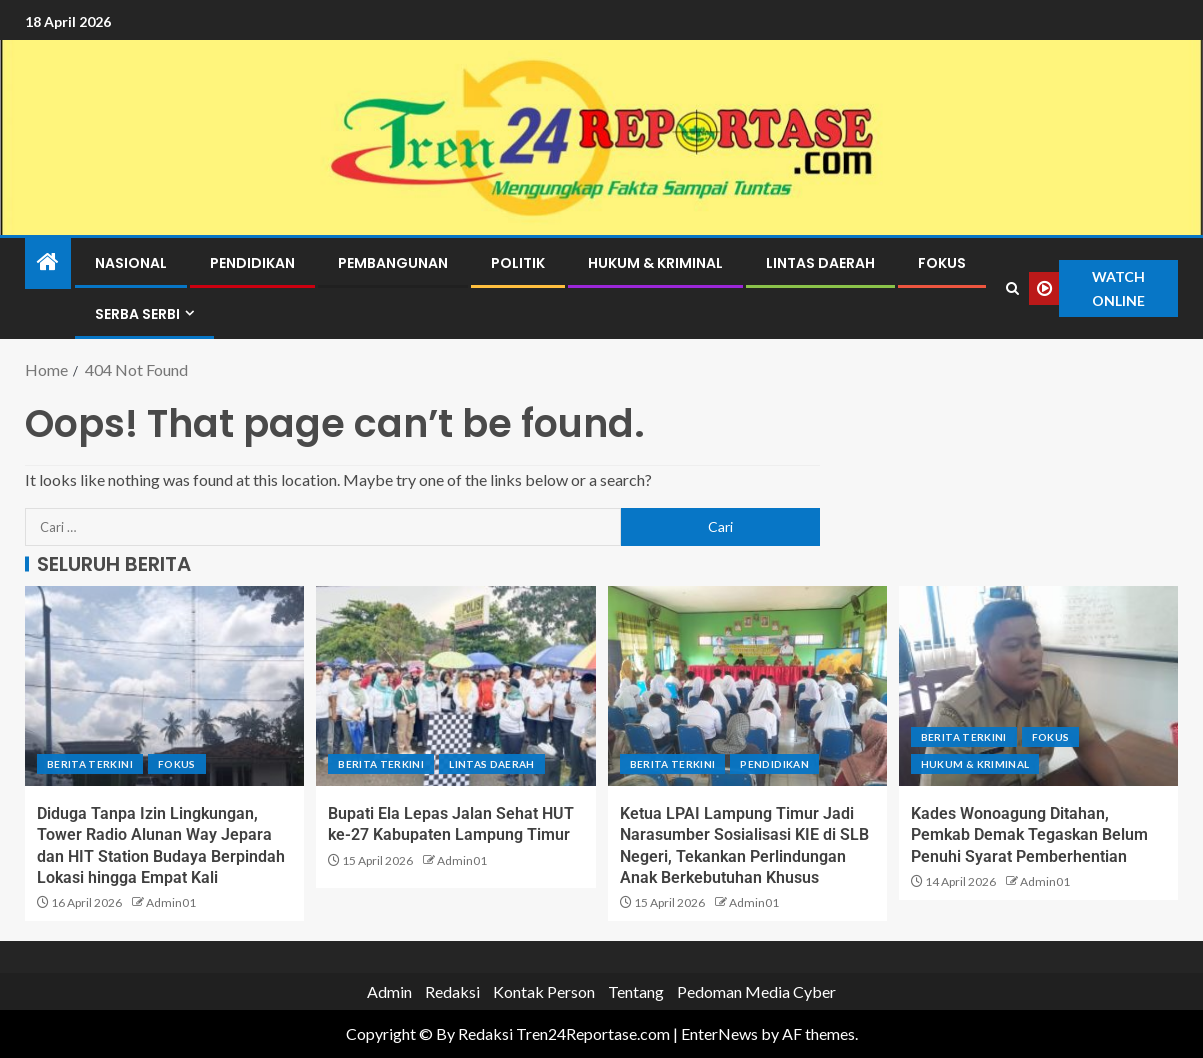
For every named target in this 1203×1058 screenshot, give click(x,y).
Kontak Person (544, 991)
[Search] (1012, 289)
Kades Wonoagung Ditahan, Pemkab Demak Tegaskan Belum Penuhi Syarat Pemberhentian (1029, 835)
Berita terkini (90, 764)
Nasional (131, 263)
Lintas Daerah (820, 263)
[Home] (48, 262)
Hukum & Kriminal (655, 263)
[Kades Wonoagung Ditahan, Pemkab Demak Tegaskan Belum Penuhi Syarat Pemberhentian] (1038, 686)
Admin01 (171, 902)
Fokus (942, 263)
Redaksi (452, 991)
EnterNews (719, 1033)
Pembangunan (393, 263)
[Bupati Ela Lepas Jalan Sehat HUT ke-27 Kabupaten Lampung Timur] (455, 686)
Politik (518, 263)
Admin (389, 991)
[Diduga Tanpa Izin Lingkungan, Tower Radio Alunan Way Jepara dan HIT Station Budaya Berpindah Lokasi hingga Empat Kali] (164, 686)
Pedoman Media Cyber (756, 991)
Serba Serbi (137, 314)
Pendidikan (252, 263)
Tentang (636, 991)
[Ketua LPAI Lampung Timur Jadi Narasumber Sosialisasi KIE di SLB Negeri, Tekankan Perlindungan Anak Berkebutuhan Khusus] (747, 686)
